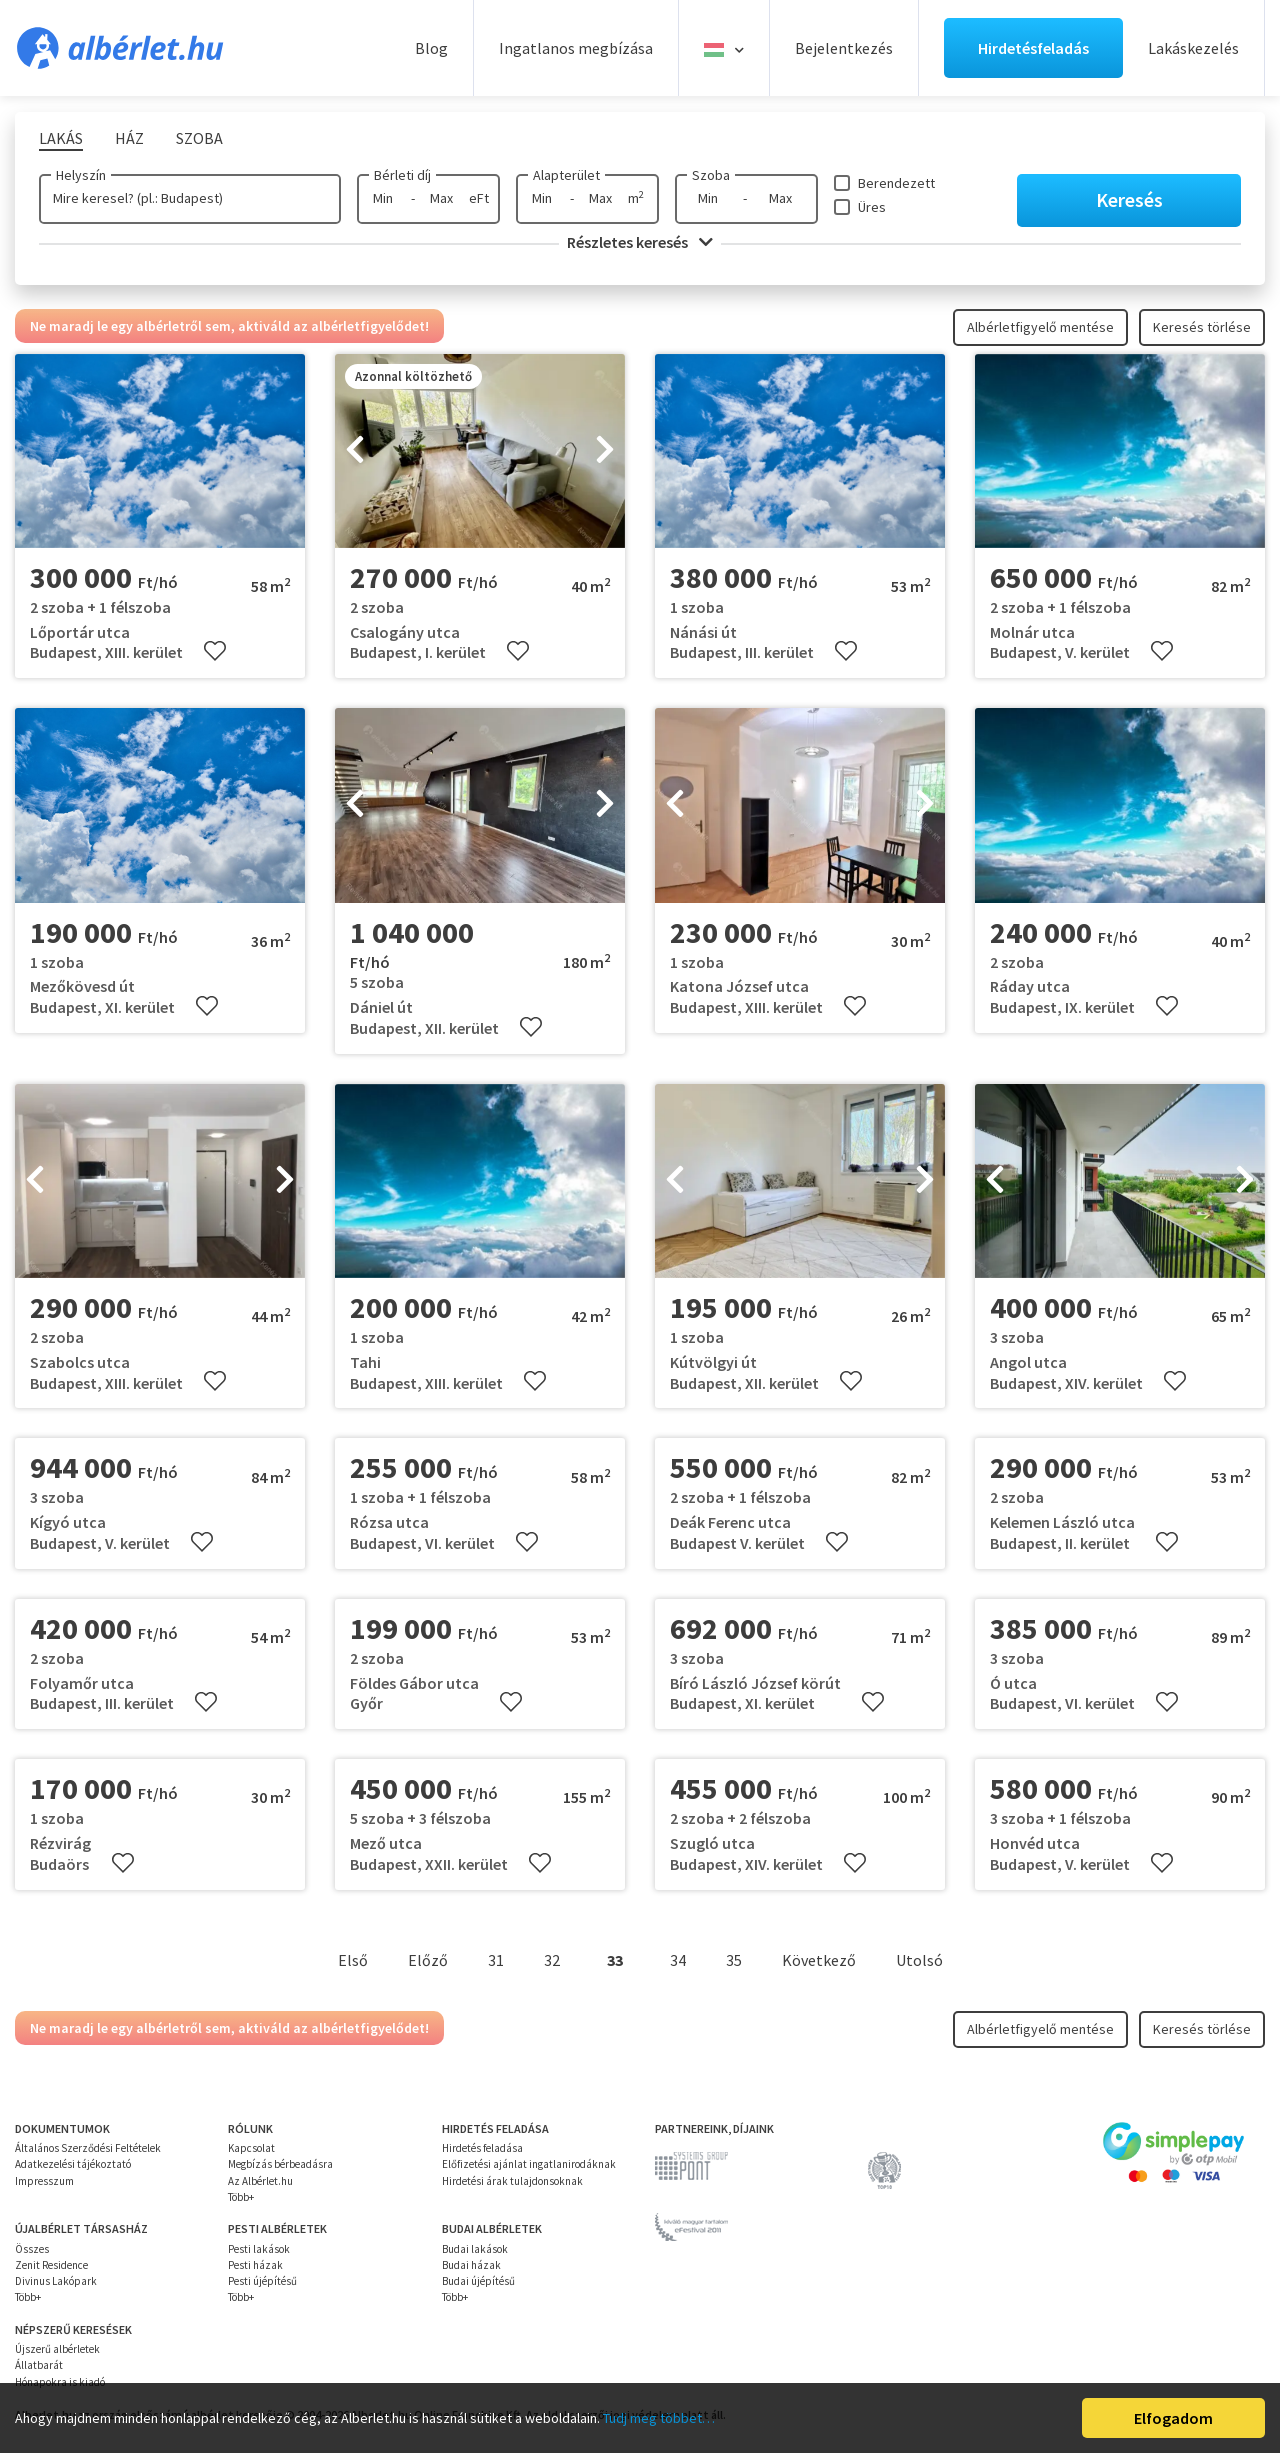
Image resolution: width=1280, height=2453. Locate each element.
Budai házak (471, 2265)
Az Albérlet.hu (260, 2181)
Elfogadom (1173, 2418)
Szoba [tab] (199, 138)
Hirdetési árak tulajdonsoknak (512, 2181)
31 (496, 1960)
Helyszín (81, 175)
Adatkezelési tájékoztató (73, 2164)
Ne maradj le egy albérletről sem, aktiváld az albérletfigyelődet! (229, 326)
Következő (819, 1960)
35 (734, 1960)
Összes (32, 2249)
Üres (872, 207)
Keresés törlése (1202, 327)
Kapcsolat (251, 2148)
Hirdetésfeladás (1033, 48)
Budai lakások (475, 2249)
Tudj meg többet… (659, 2418)
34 (678, 1960)
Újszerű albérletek (57, 2349)
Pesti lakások (259, 2249)
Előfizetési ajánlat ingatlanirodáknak (529, 2164)
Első (353, 1960)
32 (552, 1960)
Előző (428, 1960)
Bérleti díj (402, 175)
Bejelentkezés (844, 48)
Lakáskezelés (1193, 48)
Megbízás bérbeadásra (280, 2164)
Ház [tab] (129, 138)
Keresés (1129, 199)
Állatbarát (39, 2365)
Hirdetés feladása (482, 2148)
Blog (431, 48)
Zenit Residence (51, 2265)
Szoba (711, 175)
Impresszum (44, 2181)
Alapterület (566, 175)
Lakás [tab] (61, 138)
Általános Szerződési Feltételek (88, 2148)
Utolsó (919, 1960)
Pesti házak (255, 2265)
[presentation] (355, 451)
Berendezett (896, 183)
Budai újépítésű (478, 2281)
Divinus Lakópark (56, 2281)
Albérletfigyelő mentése (1040, 327)
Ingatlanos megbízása (576, 48)
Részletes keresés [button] (640, 242)
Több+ (241, 2197)
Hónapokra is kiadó (60, 2382)
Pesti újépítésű (262, 2281)
